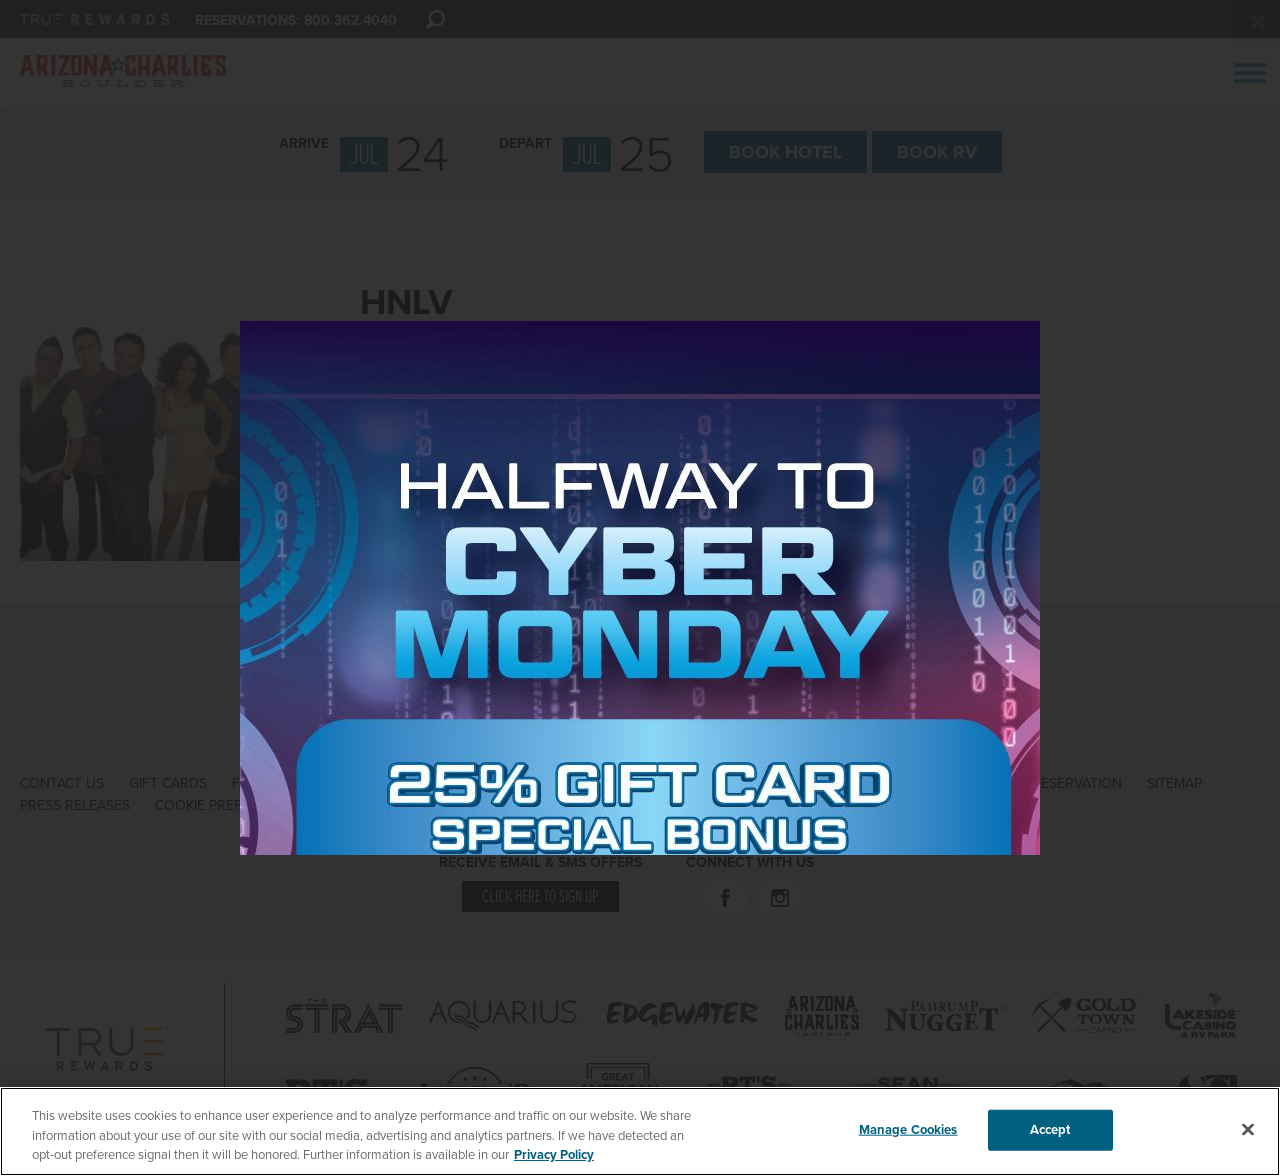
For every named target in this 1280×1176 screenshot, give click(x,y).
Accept (1050, 1129)
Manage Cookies (908, 1129)
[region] (640, 1131)
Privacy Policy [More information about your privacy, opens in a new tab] (554, 1155)
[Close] (1248, 1129)
